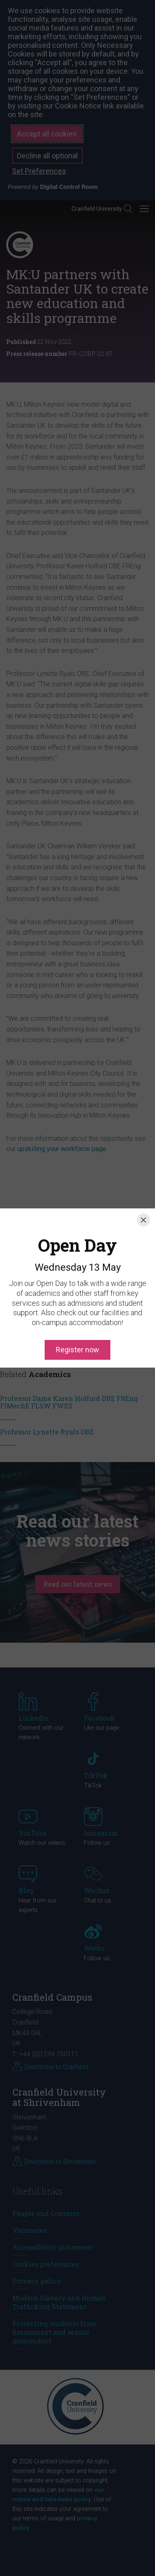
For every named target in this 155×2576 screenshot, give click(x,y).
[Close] (143, 1191)
